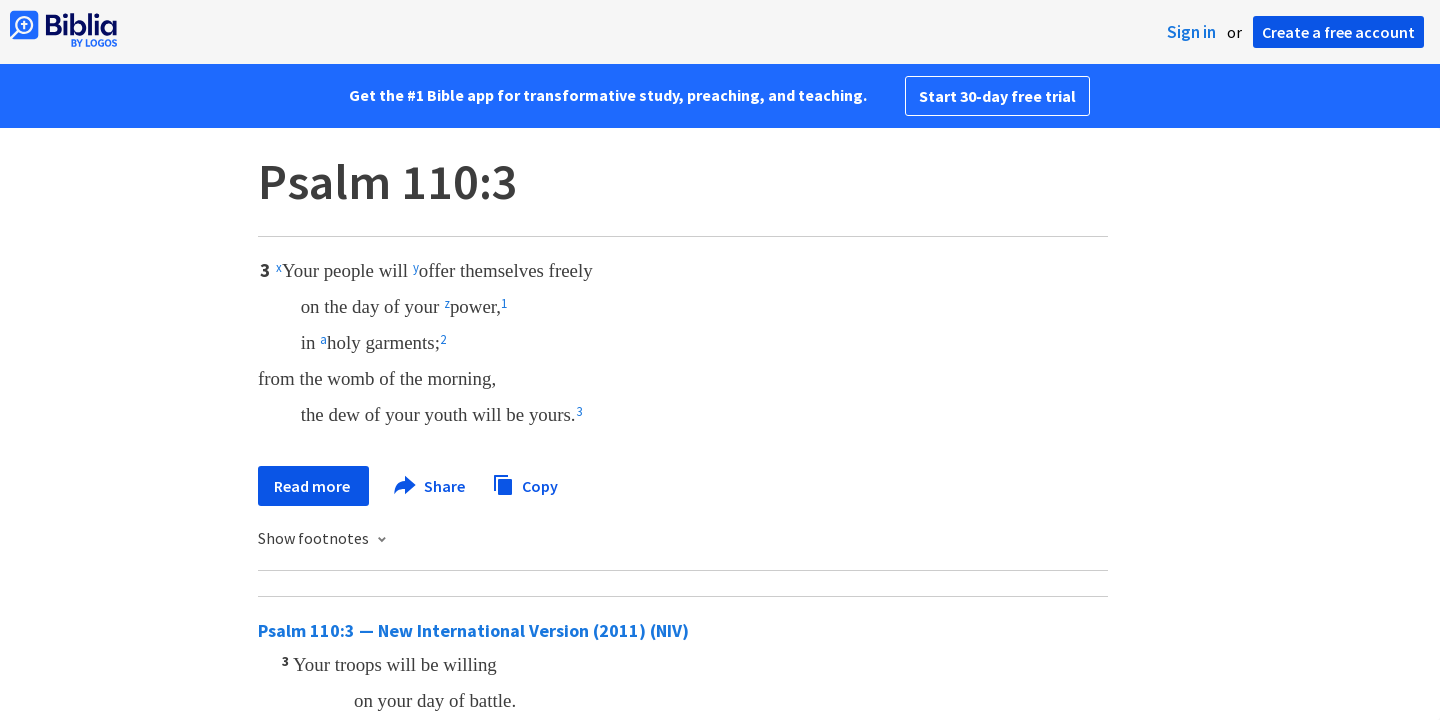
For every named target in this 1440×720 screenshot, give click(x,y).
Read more (313, 486)
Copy (525, 483)
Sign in (1191, 32)
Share (430, 486)
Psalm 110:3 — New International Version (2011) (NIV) (473, 630)
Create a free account (1338, 32)
